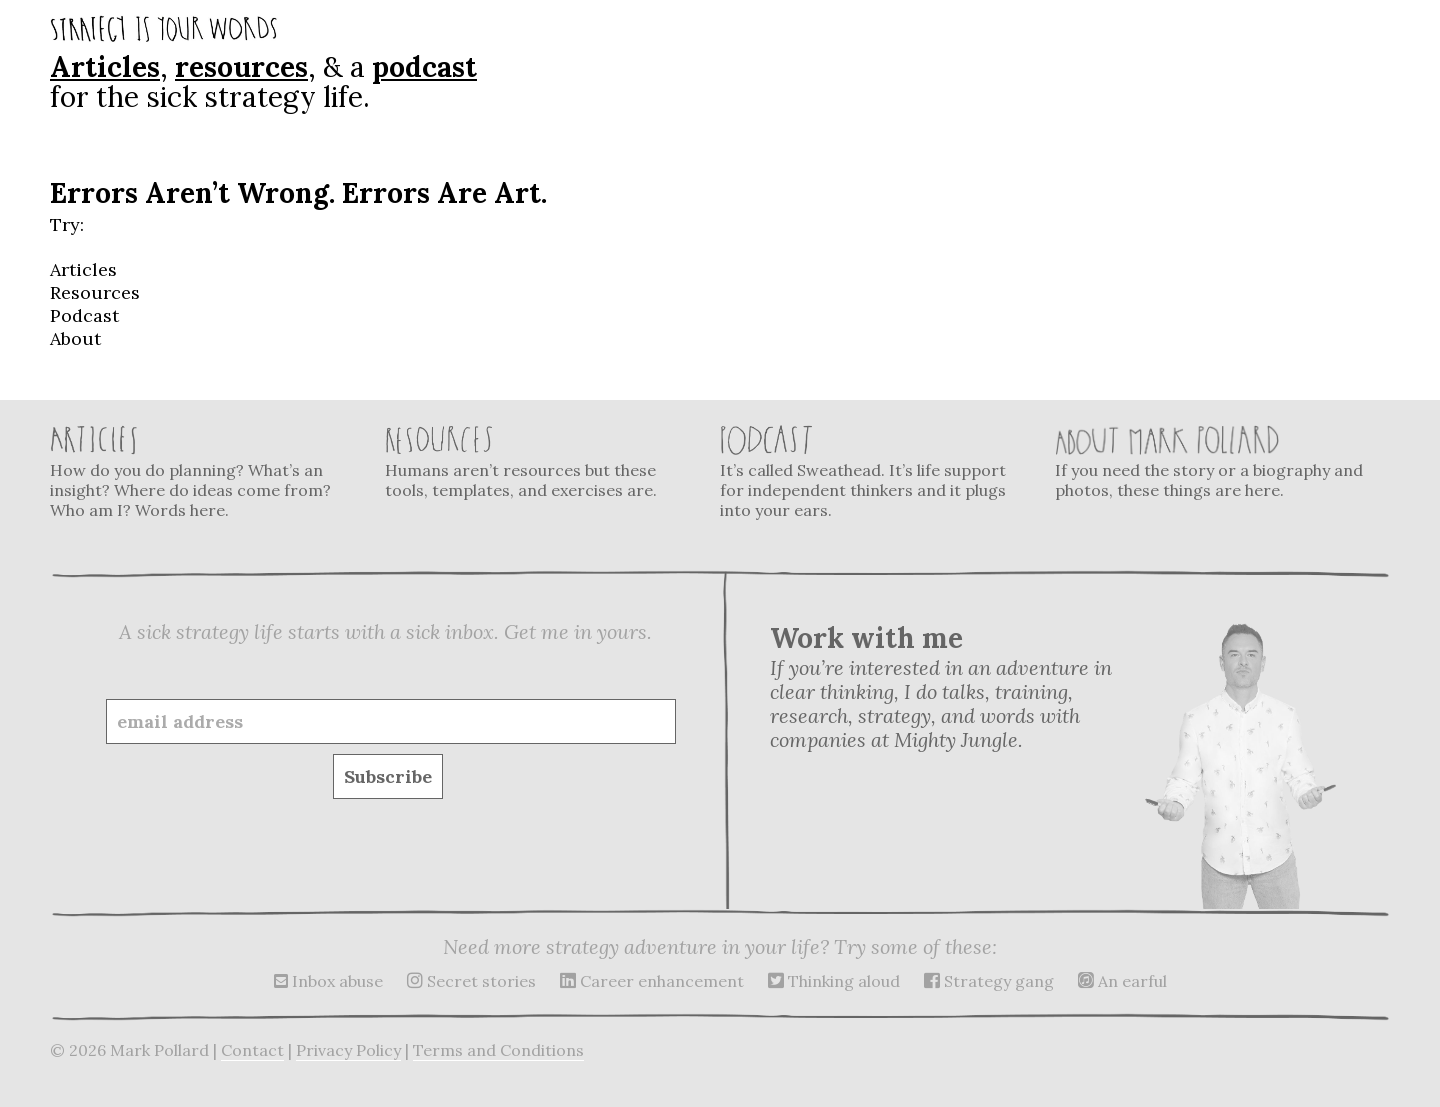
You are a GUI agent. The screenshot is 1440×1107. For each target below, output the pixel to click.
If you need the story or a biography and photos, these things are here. (1210, 462)
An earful (1122, 981)
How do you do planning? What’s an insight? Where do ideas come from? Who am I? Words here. (205, 472)
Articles (105, 67)
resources (241, 67)
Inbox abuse (328, 981)
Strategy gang (989, 981)
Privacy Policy (348, 1050)
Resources (95, 292)
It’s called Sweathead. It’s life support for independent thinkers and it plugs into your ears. (875, 472)
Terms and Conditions (498, 1050)
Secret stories (471, 981)
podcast (424, 67)
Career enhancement (652, 981)
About (75, 338)
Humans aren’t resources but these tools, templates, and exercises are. (540, 462)
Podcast (84, 315)
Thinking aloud (834, 981)
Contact (252, 1050)
